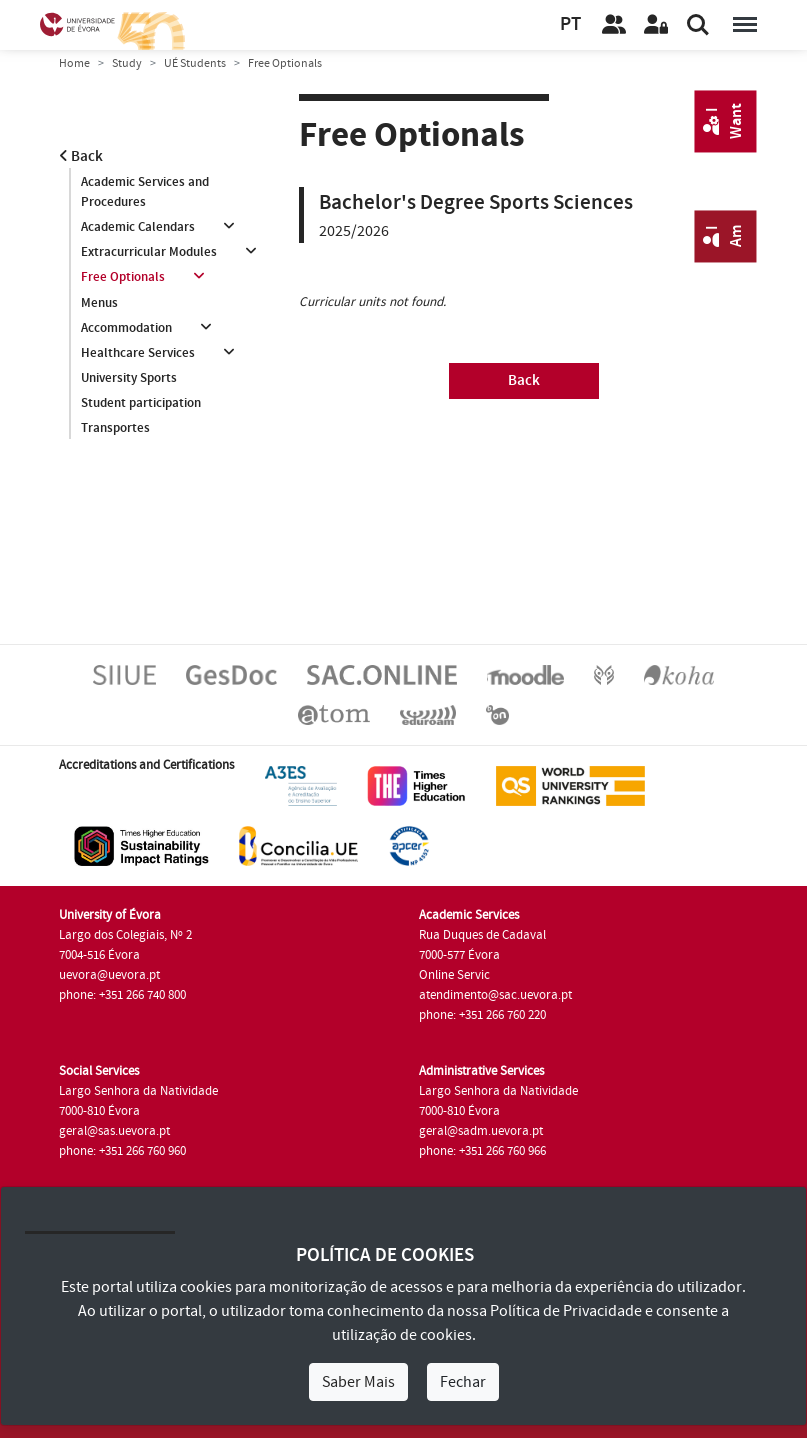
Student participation (141, 403)
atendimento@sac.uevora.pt (495, 995)
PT (570, 24)
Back (81, 156)
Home (74, 63)
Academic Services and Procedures (145, 192)
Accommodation (126, 328)
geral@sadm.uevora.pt (481, 1131)
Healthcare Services (138, 353)
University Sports (129, 378)
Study (127, 63)
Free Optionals (123, 277)
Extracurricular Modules (149, 252)
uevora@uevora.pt (109, 975)
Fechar (463, 1382)
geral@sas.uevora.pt (114, 1131)
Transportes (115, 428)
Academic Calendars (138, 227)
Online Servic (454, 975)
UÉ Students (195, 63)
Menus (99, 303)
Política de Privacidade (566, 1311)
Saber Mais (358, 1382)
